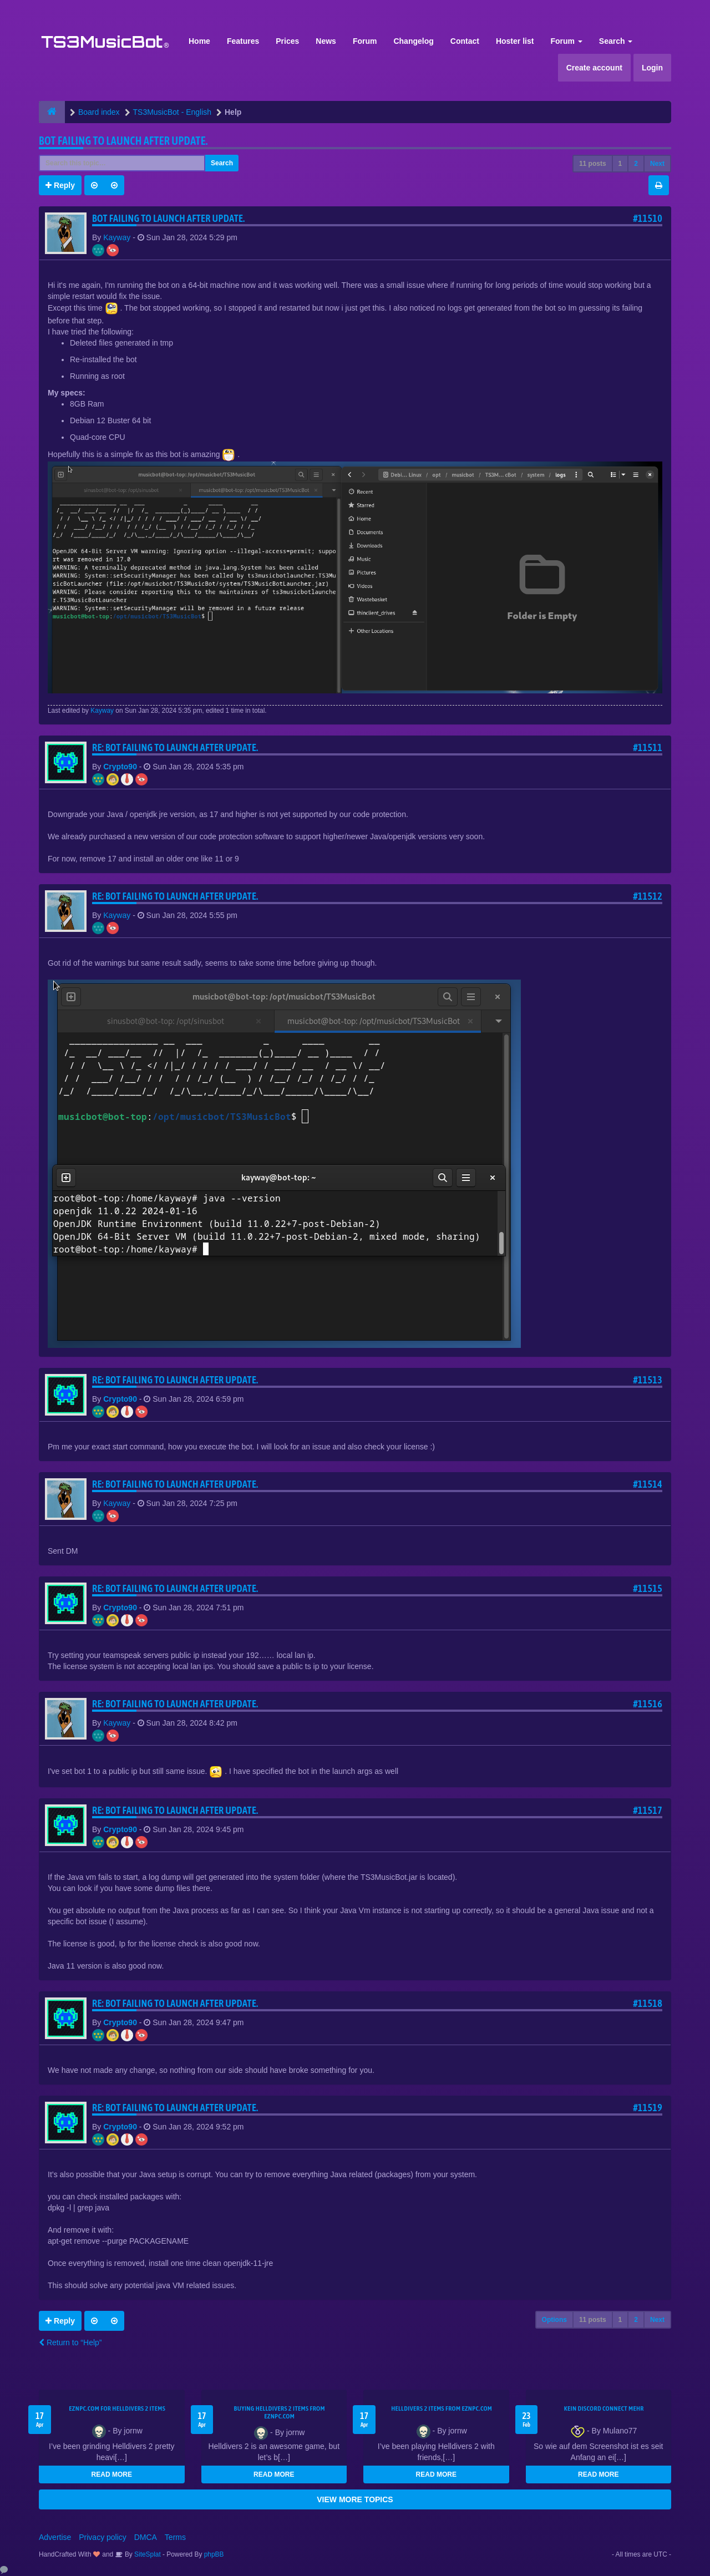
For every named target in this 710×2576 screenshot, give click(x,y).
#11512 (647, 896)
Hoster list (515, 41)
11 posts (592, 164)
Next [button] (657, 164)
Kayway (116, 237)
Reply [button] (60, 185)
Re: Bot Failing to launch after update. (175, 747)
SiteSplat (147, 2554)
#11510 (647, 218)
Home (199, 41)
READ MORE (112, 2474)
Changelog (413, 41)
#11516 (647, 1704)
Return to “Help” (70, 2342)
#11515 (647, 1588)
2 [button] (636, 164)
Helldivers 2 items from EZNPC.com (441, 2408)
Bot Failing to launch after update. (123, 140)
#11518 (647, 2003)
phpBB (214, 2554)
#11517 (647, 1810)
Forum (365, 41)
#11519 (647, 2107)
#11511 (647, 747)
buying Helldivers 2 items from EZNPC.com (279, 2412)
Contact (464, 41)
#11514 (647, 1484)
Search (616, 41)
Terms (175, 2537)
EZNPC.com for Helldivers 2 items (117, 2408)
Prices (287, 41)
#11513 (647, 1380)
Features (243, 41)
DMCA (145, 2537)
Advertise (55, 2537)
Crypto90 (120, 766)
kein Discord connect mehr (604, 2408)
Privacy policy (102, 2537)
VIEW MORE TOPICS (355, 2499)
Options (554, 2320)
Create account (594, 67)
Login (652, 67)
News (326, 41)
